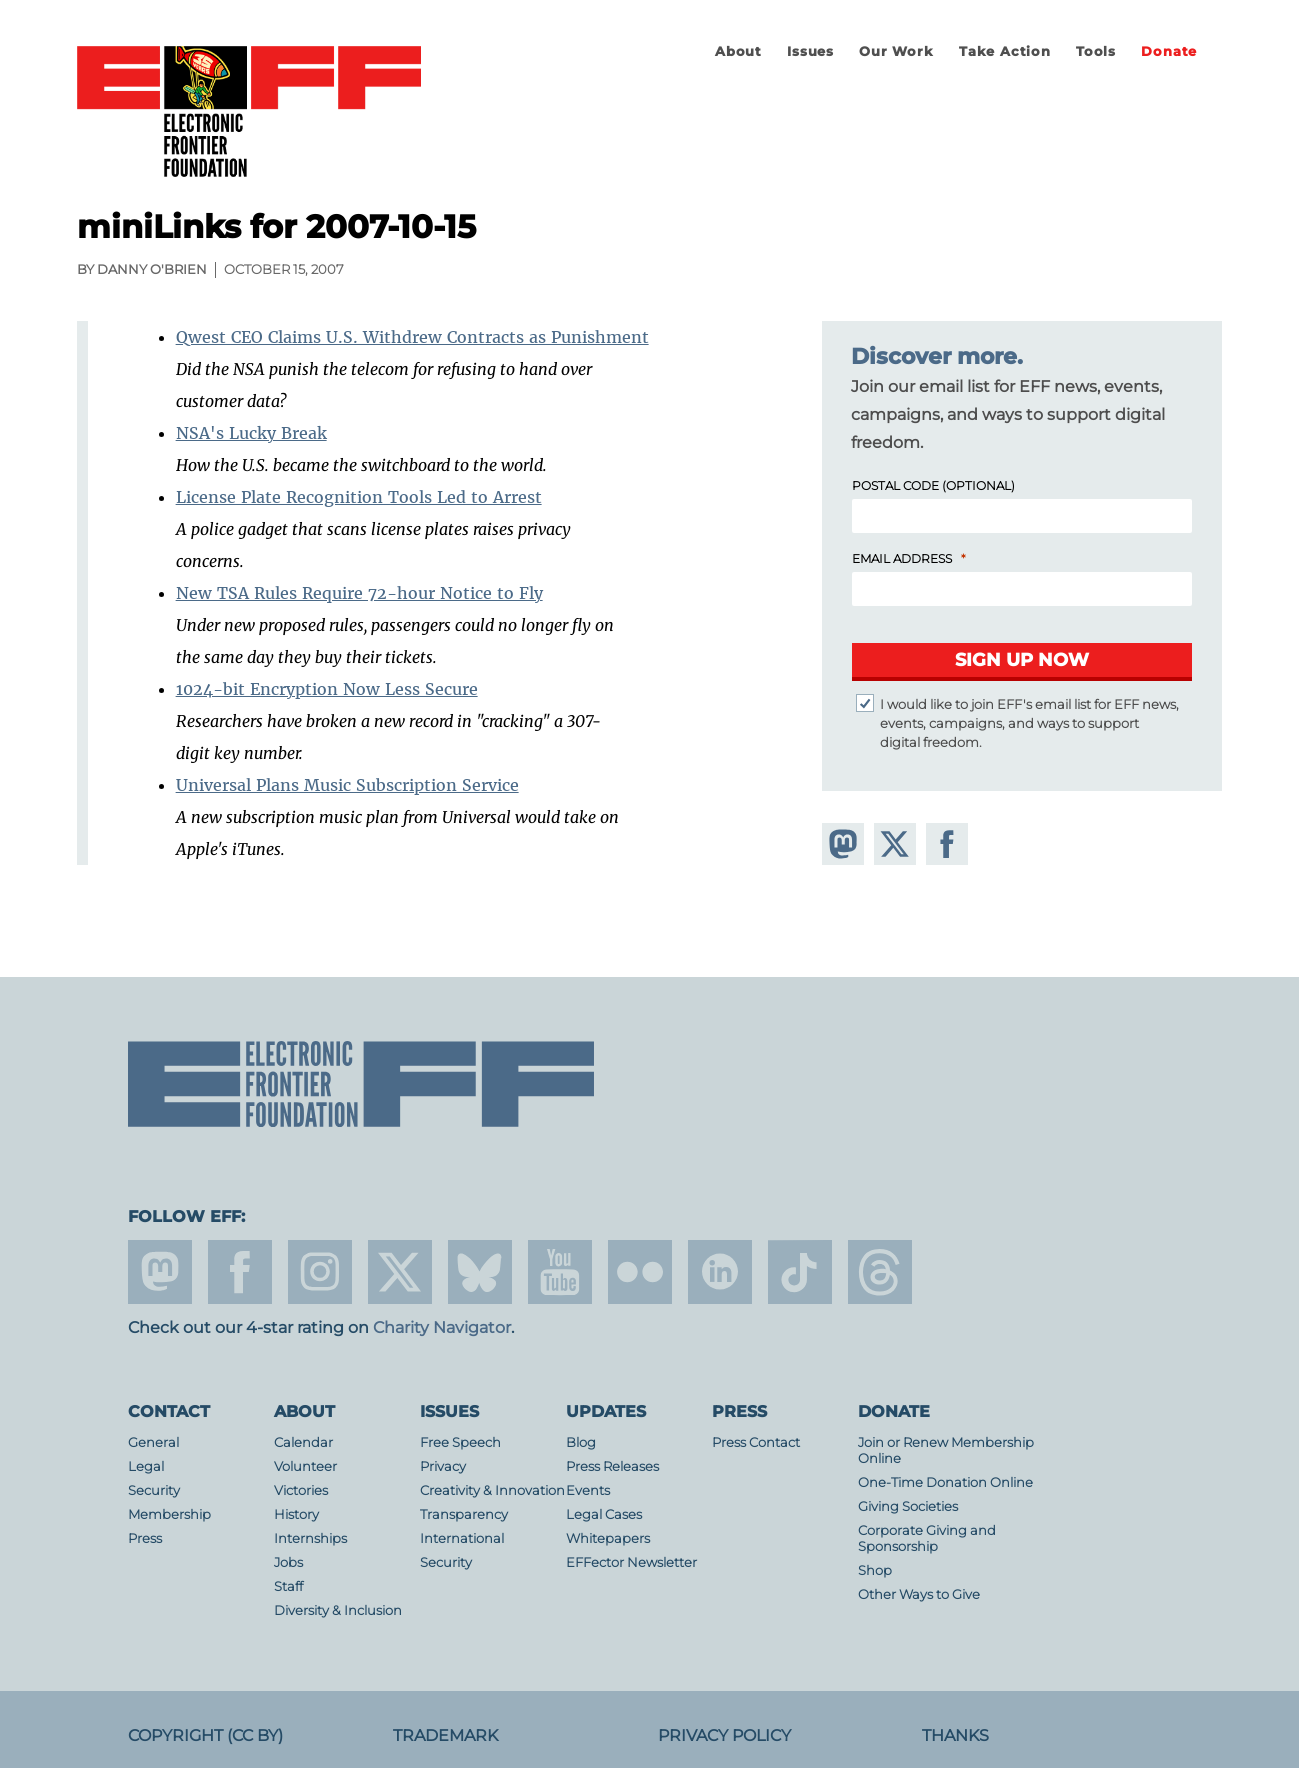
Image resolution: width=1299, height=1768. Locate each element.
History (296, 1514)
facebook (240, 1272)
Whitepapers (608, 1538)
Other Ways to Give (919, 1594)
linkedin (720, 1272)
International (462, 1538)
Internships (310, 1538)
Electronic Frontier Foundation (249, 113)
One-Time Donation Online (945, 1482)
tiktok (800, 1272)
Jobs (288, 1562)
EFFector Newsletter (631, 1562)
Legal (146, 1466)
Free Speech (460, 1442)
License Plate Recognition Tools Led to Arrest (359, 497)
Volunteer (305, 1466)
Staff (288, 1586)
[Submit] (1022, 662)
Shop (875, 1570)
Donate (1169, 51)
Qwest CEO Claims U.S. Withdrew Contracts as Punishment (412, 337)
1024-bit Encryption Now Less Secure (327, 689)
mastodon (160, 1272)
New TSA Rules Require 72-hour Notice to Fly (359, 593)
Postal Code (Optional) (933, 485)
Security (154, 1490)
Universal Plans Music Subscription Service (347, 785)
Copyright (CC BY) (205, 1735)
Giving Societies (908, 1506)
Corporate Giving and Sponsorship (927, 1538)
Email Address (902, 558)
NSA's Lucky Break (251, 433)
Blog (581, 1442)
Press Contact (756, 1442)
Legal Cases (604, 1514)
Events (588, 1490)
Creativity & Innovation (492, 1490)
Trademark (445, 1735)
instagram (320, 1272)
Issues (810, 51)
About (738, 51)
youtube (560, 1272)
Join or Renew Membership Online (946, 1450)
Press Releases (612, 1466)
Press (145, 1538)
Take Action (1005, 51)
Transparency (464, 1514)
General (153, 1442)
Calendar (303, 1442)
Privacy (443, 1466)
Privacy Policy (724, 1735)
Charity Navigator (442, 1327)
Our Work (896, 51)
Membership (169, 1514)
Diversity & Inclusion (338, 1610)
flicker (640, 1272)
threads (880, 1272)
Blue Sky (480, 1272)
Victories (301, 1490)
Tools (1096, 51)
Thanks (955, 1735)
